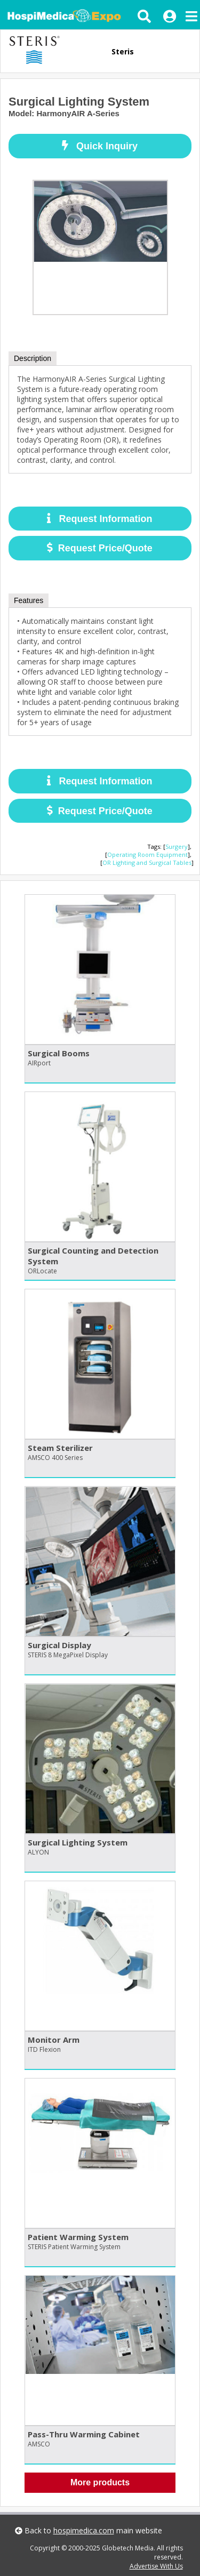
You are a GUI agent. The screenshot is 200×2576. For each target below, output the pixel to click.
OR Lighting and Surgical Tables (146, 862)
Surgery (176, 846)
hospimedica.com (83, 2530)
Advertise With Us (156, 2566)
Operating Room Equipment (147, 854)
